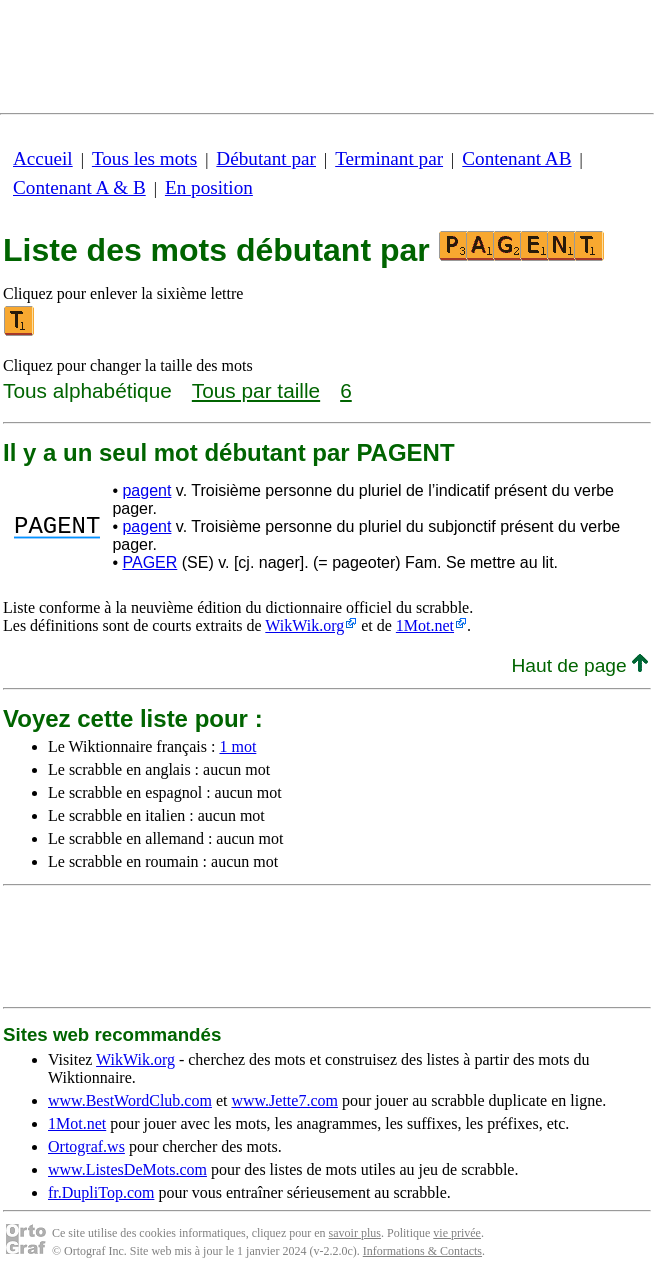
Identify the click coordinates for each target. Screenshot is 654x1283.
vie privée (457, 1233)
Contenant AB (516, 158)
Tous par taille (256, 390)
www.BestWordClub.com (130, 1100)
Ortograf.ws (86, 1146)
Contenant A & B (79, 187)
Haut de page (579, 665)
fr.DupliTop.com (101, 1192)
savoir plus (355, 1233)
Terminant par (389, 158)
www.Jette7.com (284, 1100)
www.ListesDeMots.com (127, 1169)
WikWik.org (304, 625)
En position (209, 187)
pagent (146, 490)
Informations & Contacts (422, 1251)
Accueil (43, 158)
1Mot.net (425, 625)
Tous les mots (144, 158)
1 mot (237, 746)
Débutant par (266, 158)
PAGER (149, 562)
